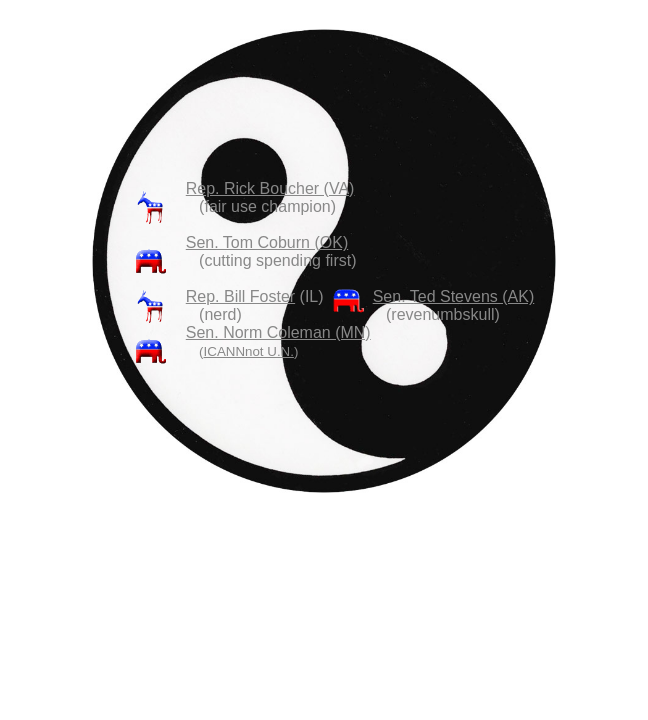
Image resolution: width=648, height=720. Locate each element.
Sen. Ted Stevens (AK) (454, 296)
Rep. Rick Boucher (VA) (270, 188)
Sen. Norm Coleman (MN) (278, 332)
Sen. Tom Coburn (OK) (267, 242)
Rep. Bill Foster (240, 296)
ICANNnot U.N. (249, 351)
